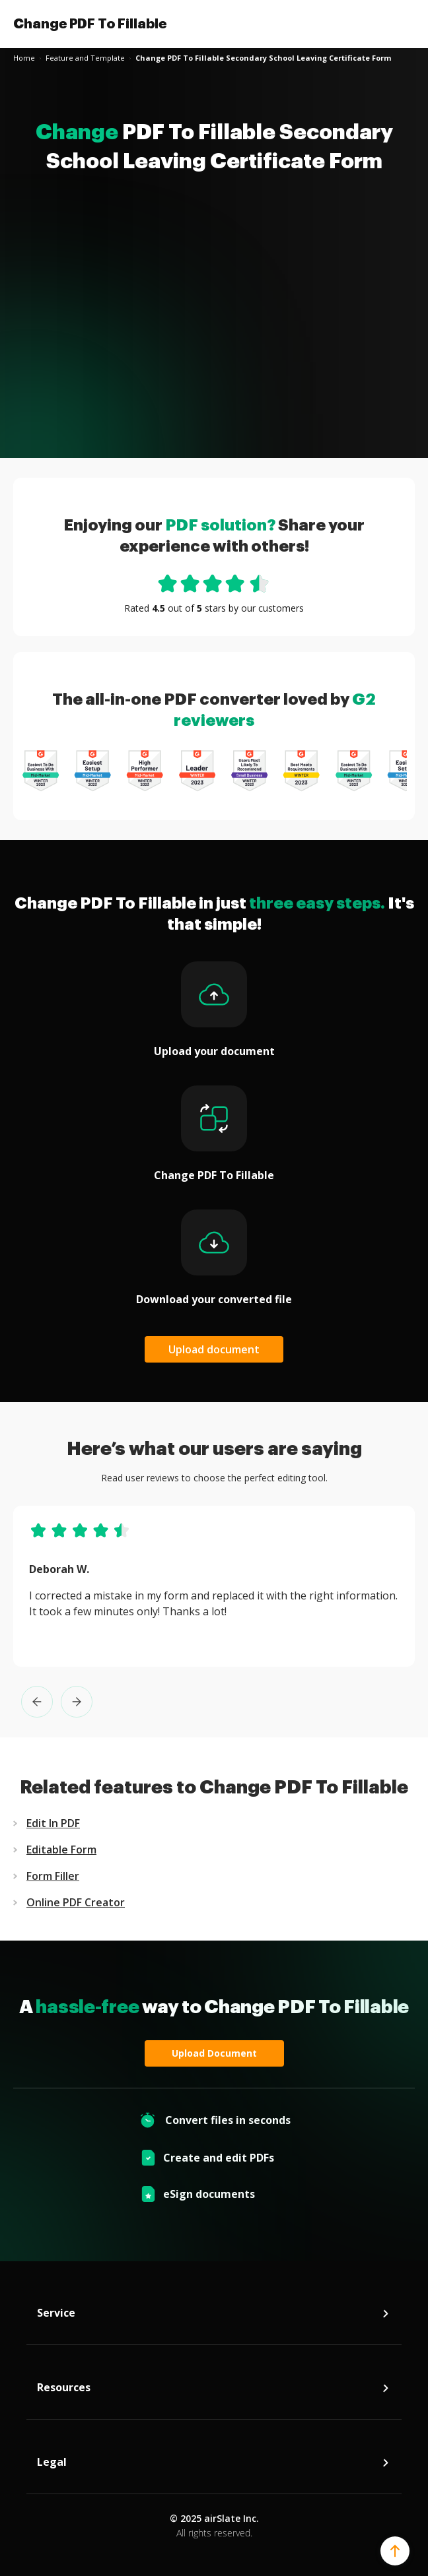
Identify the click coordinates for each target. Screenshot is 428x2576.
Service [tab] (214, 2316)
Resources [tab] (214, 2390)
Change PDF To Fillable (89, 23)
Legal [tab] (214, 2465)
